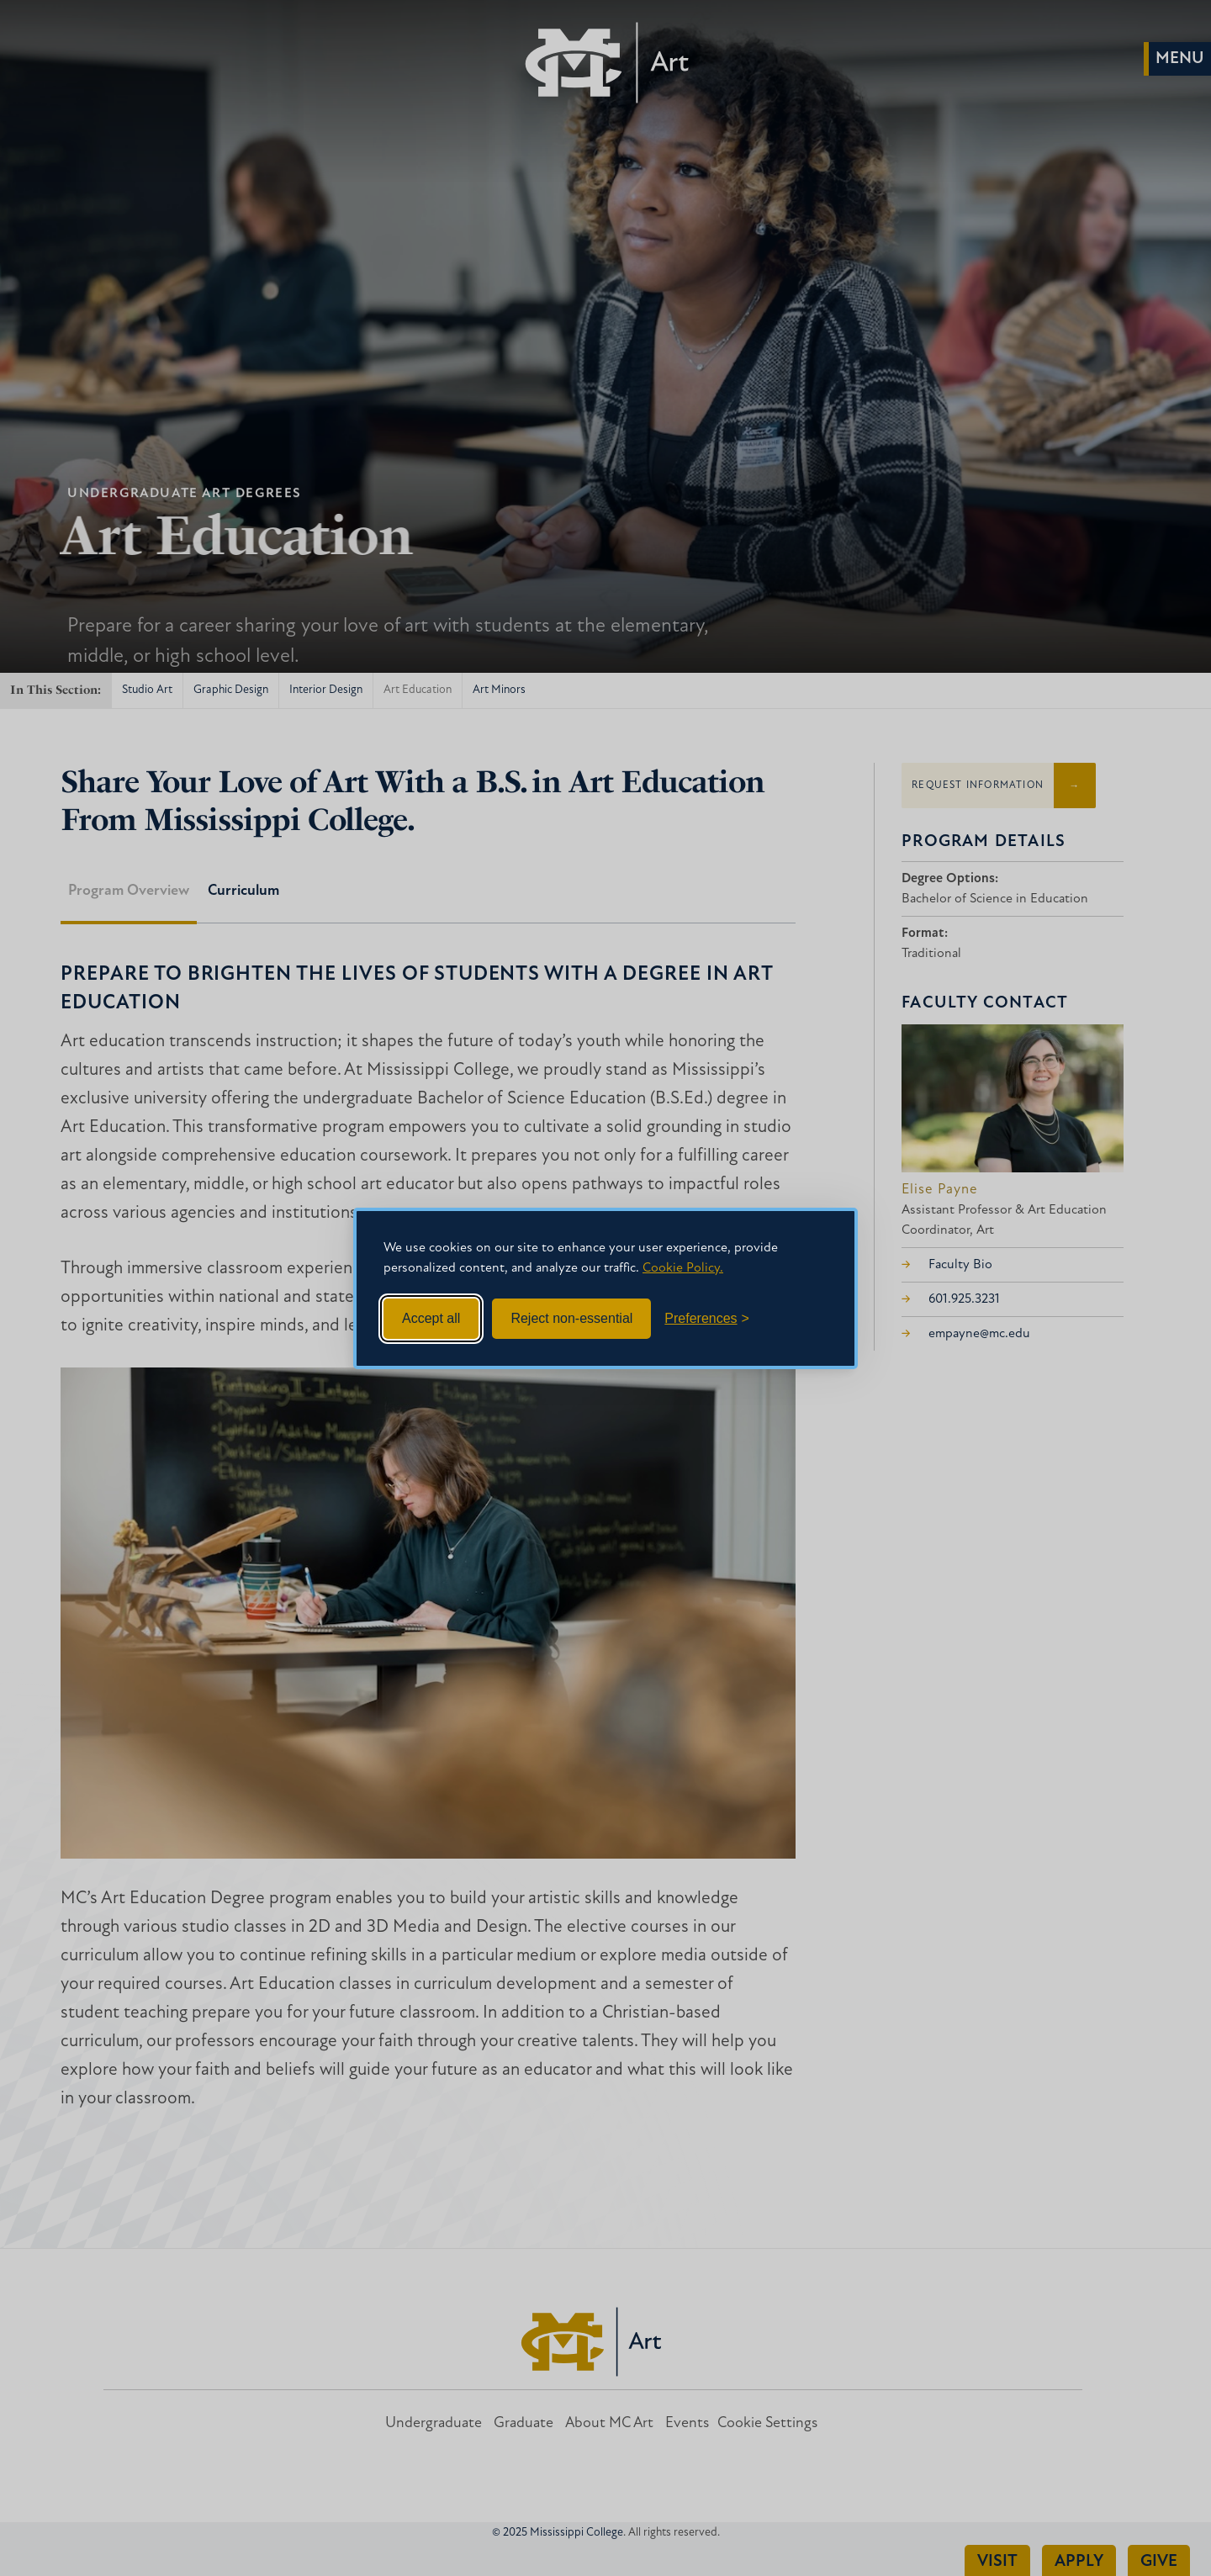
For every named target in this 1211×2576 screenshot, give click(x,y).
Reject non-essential (571, 1318)
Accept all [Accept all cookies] (431, 1318)
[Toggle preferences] (706, 1318)
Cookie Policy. (683, 1268)
